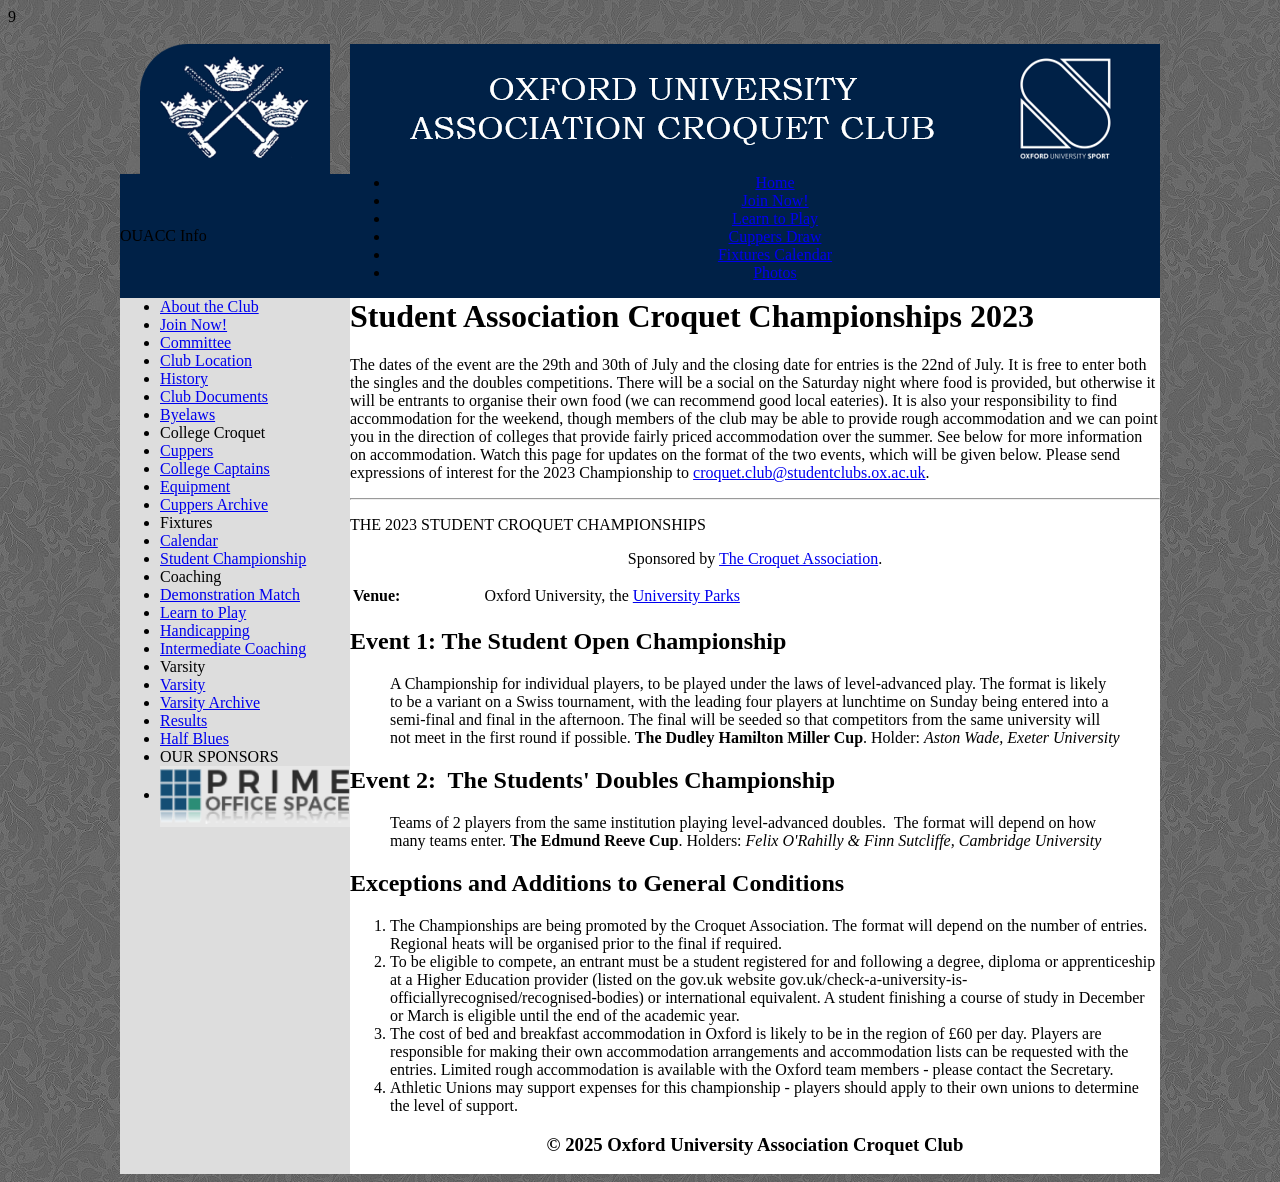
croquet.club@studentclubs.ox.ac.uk (809, 472)
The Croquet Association (798, 558)
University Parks (686, 595)
